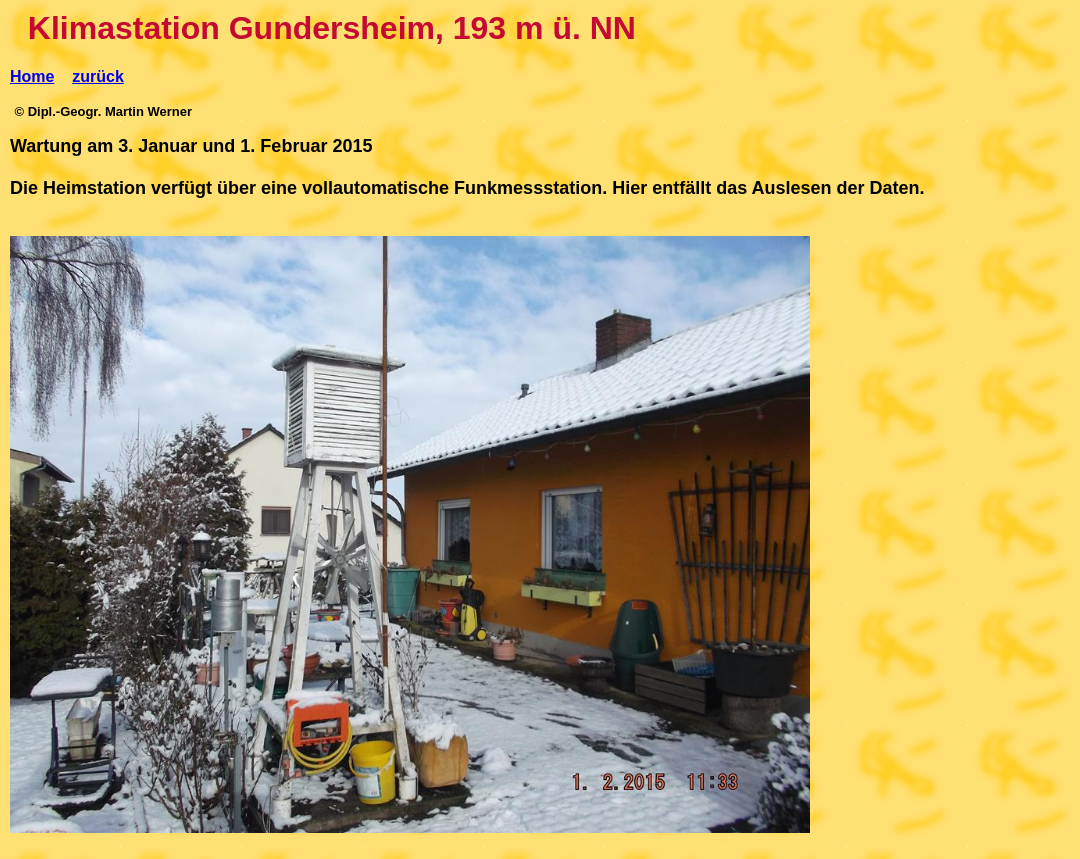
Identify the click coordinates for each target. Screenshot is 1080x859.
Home (32, 76)
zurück (98, 76)
